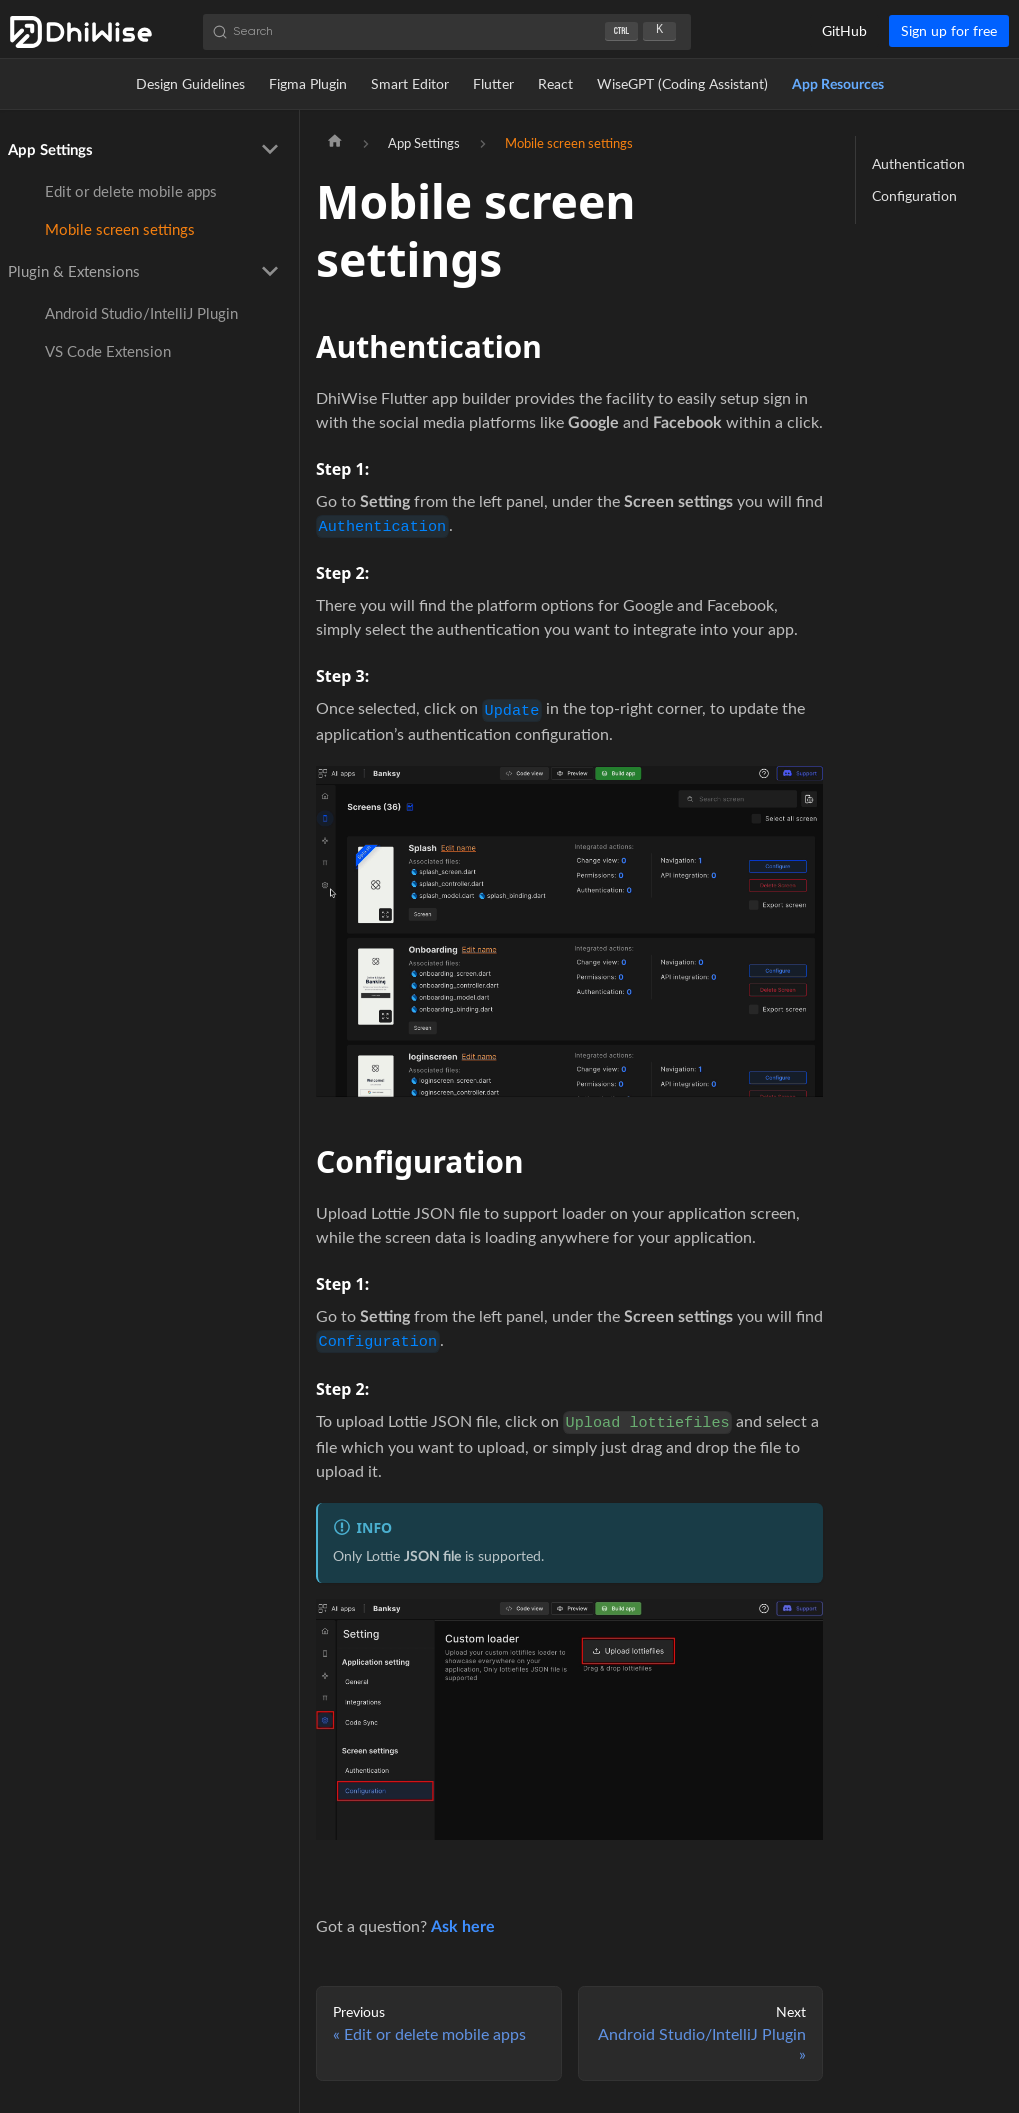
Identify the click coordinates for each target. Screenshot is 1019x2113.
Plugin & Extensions (74, 271)
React (555, 83)
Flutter (493, 83)
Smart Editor (410, 83)
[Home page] (335, 143)
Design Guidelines (190, 83)
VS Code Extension (108, 351)
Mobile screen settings (120, 229)
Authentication (918, 163)
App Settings (50, 149)
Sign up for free (949, 30)
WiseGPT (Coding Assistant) (682, 83)
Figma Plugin (308, 83)
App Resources (838, 83)
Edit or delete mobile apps (131, 191)
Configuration (914, 195)
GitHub (844, 30)
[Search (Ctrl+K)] (447, 32)
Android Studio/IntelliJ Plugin (141, 313)
